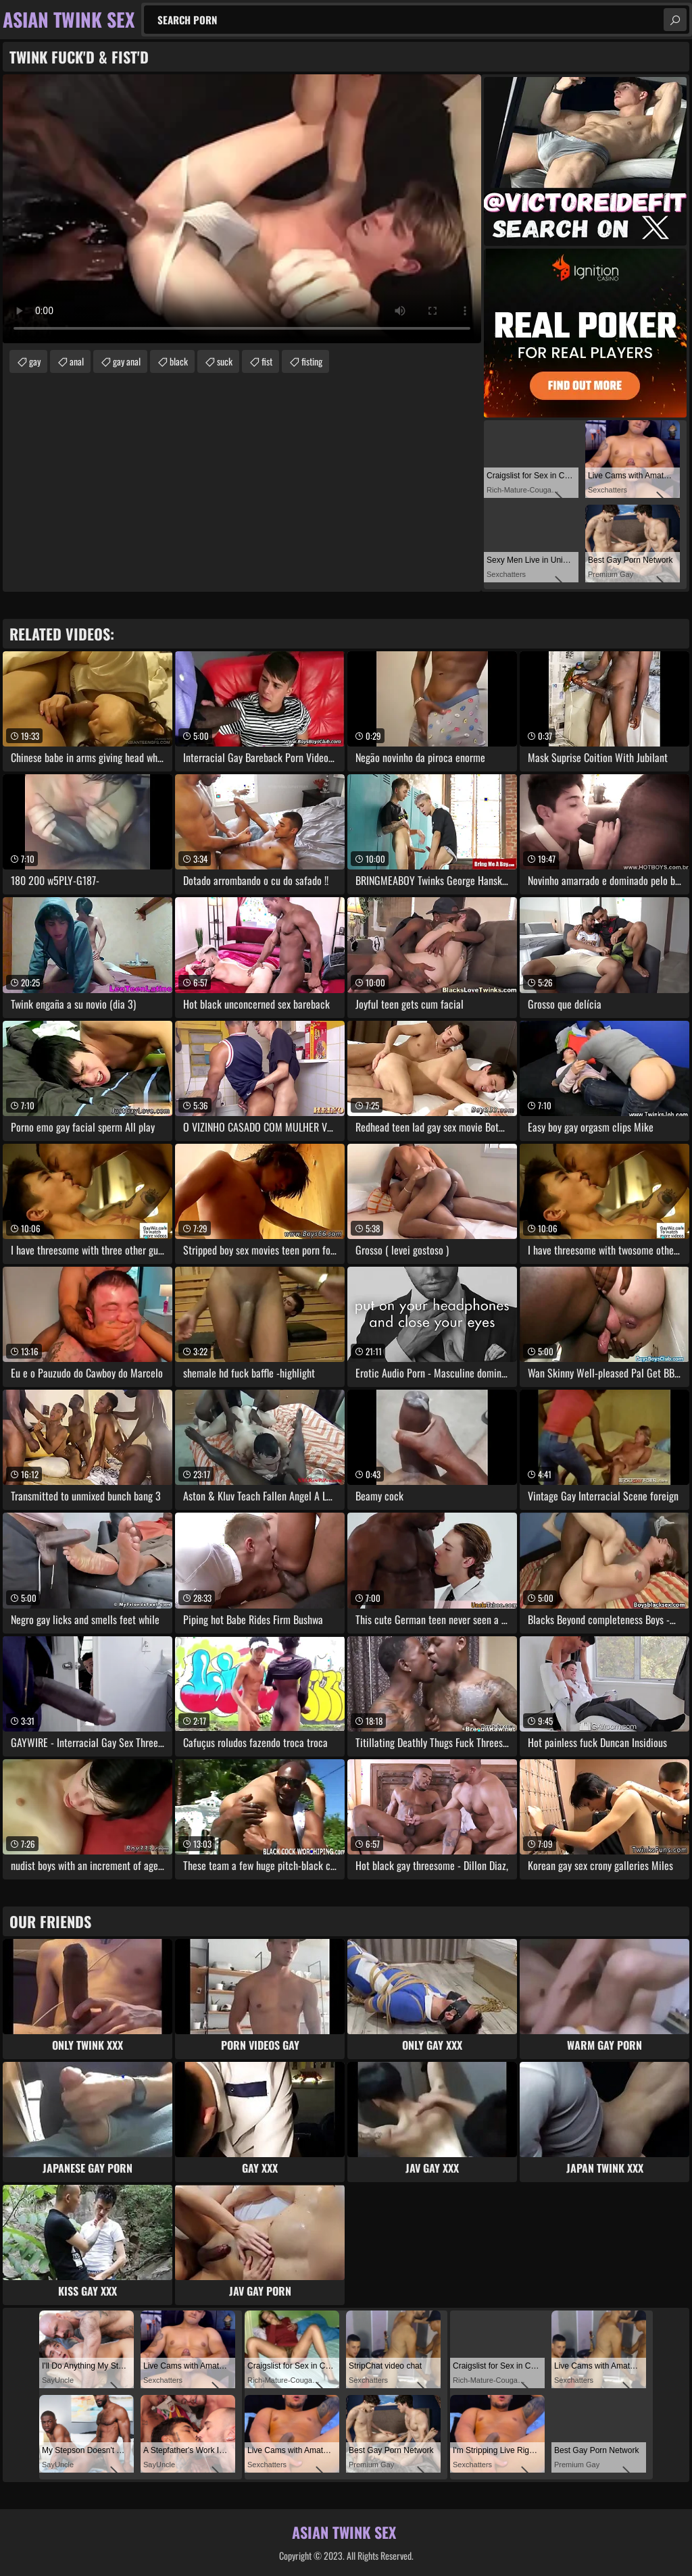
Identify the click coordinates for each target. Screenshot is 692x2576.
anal (77, 361)
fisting (311, 361)
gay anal (127, 361)
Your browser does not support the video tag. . (242, 208)
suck (224, 361)
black (179, 361)
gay (35, 361)
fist (267, 361)
